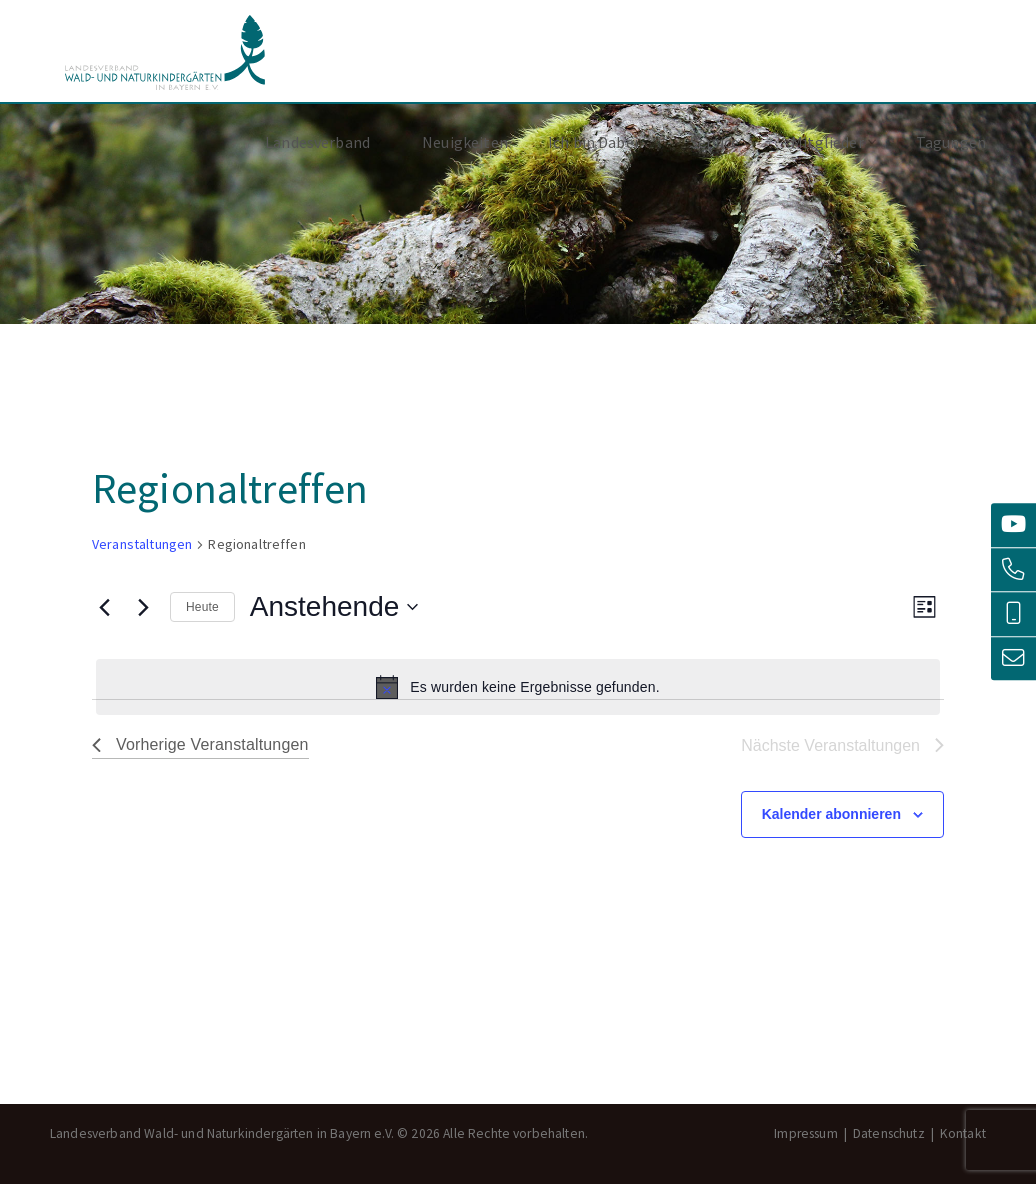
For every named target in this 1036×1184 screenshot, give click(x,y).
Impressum (805, 1133)
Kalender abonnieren (831, 814)
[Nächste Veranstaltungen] (143, 607)
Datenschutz (889, 1133)
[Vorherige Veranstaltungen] (104, 607)
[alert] (518, 687)
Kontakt (963, 1133)
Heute (202, 607)
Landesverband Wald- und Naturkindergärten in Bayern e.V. (165, 52)
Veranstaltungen (142, 544)
